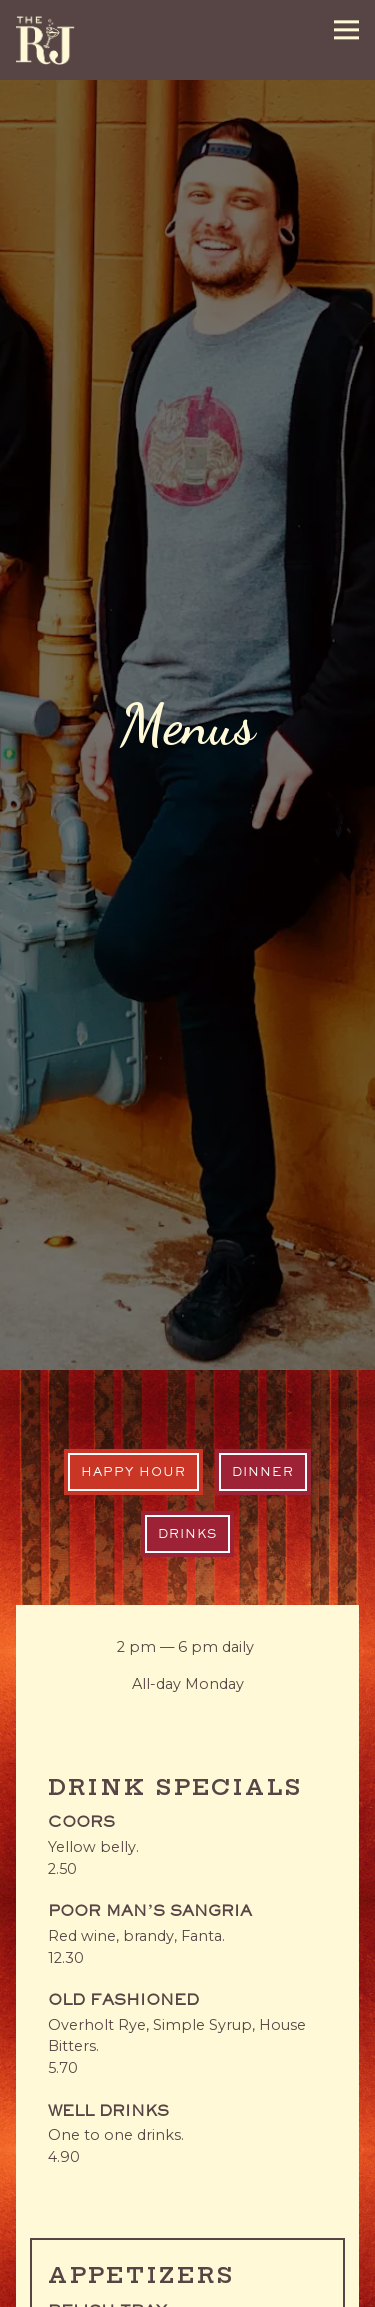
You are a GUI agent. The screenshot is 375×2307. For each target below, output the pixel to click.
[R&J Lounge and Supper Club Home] (45, 40)
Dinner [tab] (263, 1359)
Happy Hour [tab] (133, 1359)
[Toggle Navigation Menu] (346, 29)
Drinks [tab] (187, 1421)
